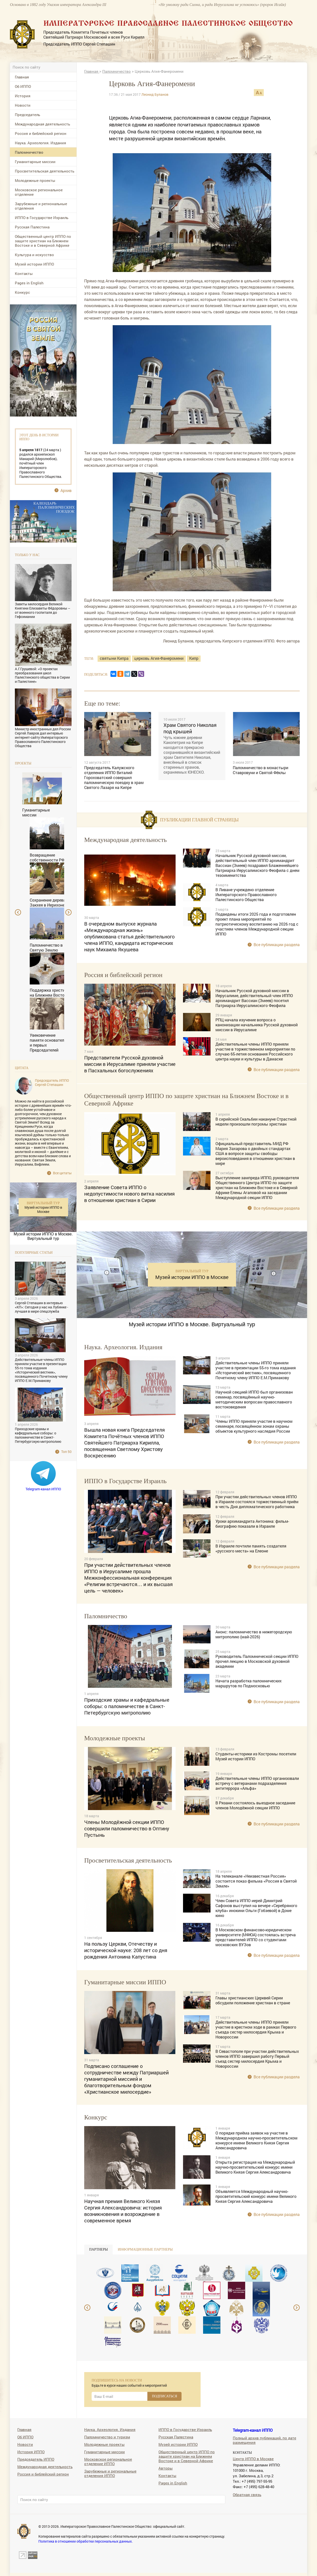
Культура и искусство (34, 254)
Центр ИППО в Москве (253, 2458)
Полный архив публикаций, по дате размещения (264, 2440)
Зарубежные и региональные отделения (41, 206)
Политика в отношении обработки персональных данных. (85, 2541)
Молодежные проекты (35, 180)
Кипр (193, 658)
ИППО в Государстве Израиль (41, 217)
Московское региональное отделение (39, 192)
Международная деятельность (42, 124)
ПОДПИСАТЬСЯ (164, 2396)
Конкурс (22, 292)
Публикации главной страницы (199, 819)
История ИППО (31, 2451)
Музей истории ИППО (34, 264)
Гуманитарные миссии (35, 161)
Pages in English (29, 282)
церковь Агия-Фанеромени (159, 658)
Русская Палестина (32, 226)
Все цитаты (62, 1173)
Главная (22, 76)
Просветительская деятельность (44, 171)
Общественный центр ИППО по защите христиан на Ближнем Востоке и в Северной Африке (43, 241)
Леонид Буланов (154, 94)
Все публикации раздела (277, 944)
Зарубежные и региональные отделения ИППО (110, 2473)
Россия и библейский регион (40, 133)
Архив (66, 490)
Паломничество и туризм (107, 2436)
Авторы (165, 2468)
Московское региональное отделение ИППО (108, 2461)
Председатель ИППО (35, 2459)
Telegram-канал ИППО (43, 1489)
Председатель (27, 114)
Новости (22, 105)
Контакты (24, 273)
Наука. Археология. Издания (40, 142)
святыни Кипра (114, 658)
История (22, 95)
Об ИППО (23, 86)
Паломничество (29, 152)
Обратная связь (247, 2494)
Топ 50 (66, 1451)
